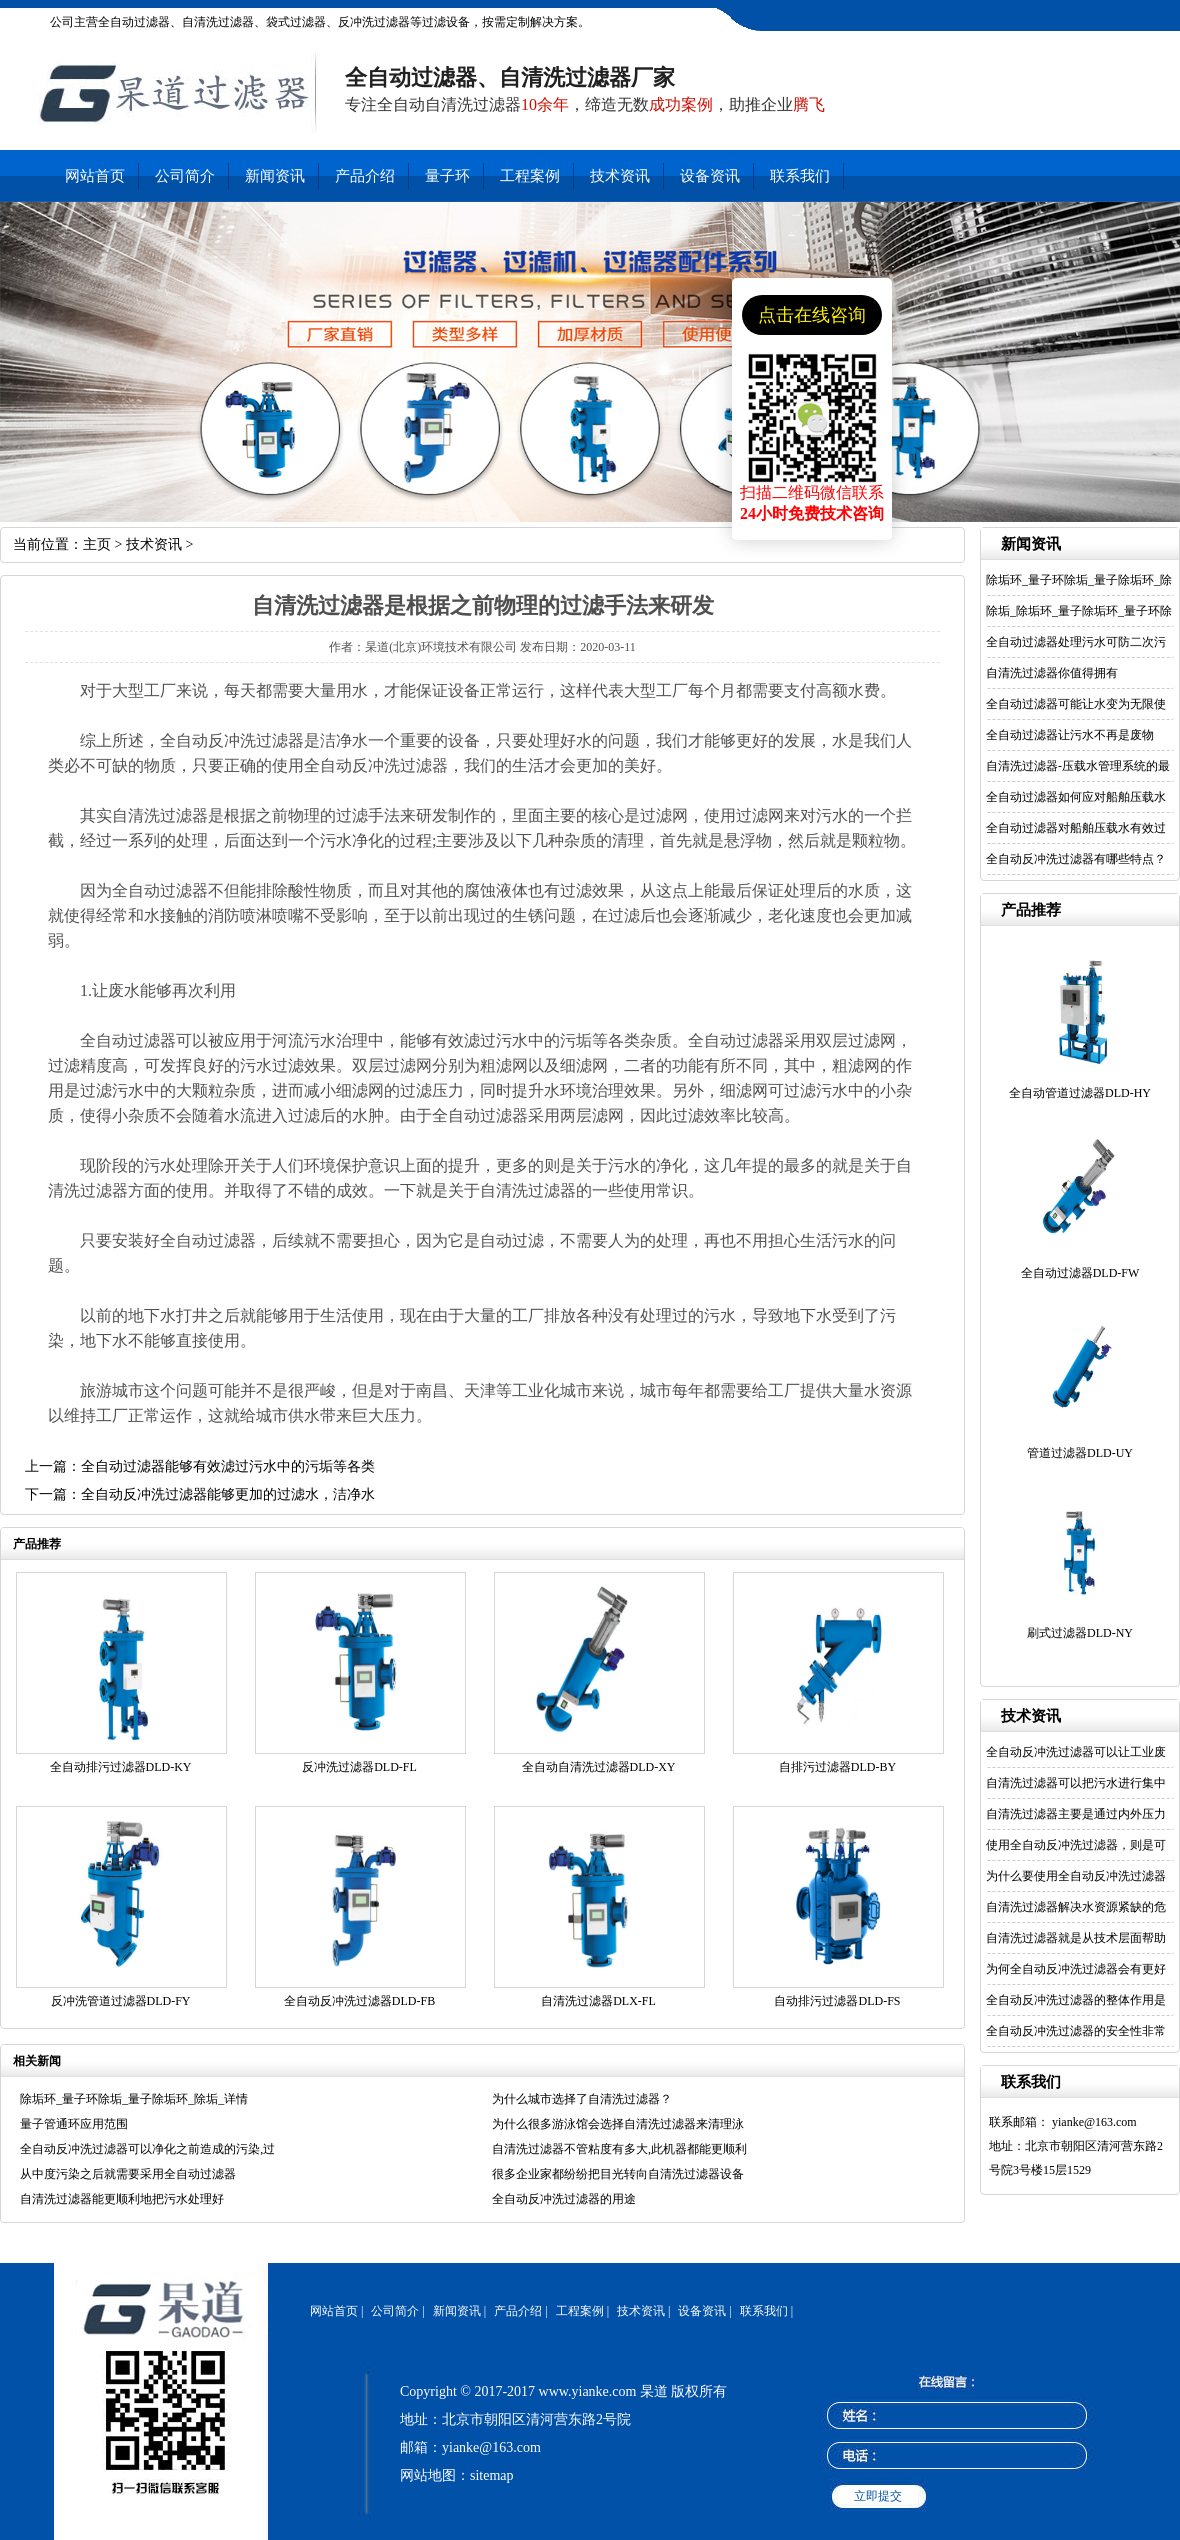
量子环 (447, 176)
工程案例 (530, 176)
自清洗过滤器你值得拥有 (1052, 673)
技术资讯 (620, 176)
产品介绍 (365, 176)
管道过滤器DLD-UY (1080, 1453)
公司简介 (185, 176)
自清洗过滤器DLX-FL (598, 2001)
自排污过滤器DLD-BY (837, 1767)
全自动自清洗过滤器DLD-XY (599, 1767)
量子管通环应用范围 (74, 2124)
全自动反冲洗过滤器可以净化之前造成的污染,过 (147, 2149)
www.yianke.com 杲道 (603, 2391)
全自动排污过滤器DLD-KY (121, 1767)
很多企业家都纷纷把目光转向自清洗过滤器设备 (618, 2174)
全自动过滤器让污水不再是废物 (1070, 735)
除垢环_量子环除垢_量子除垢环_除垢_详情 (134, 2099)
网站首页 (95, 176)
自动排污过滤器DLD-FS (837, 2001)
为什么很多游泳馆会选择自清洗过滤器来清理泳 (618, 2124)
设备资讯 (710, 176)
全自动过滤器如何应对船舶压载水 (1076, 797)
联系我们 (800, 176)
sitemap (492, 2475)
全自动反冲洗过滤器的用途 (564, 2199)
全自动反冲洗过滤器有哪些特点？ (1076, 859)
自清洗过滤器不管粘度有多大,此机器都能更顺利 (619, 2149)
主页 (97, 544)
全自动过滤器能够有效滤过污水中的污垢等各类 (228, 1466)
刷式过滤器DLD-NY (1080, 1633)
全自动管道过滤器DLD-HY (1080, 1093)
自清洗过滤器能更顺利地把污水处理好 (122, 2199)
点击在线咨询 (812, 315)
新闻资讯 (275, 176)
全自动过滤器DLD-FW (1080, 1273)
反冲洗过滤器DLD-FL (359, 1767)
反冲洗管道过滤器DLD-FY (121, 2001)
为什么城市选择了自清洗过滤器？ (582, 2099)
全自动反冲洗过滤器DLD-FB (359, 2001)
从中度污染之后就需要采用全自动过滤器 (128, 2174)
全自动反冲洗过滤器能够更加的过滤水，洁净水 (228, 1494)
